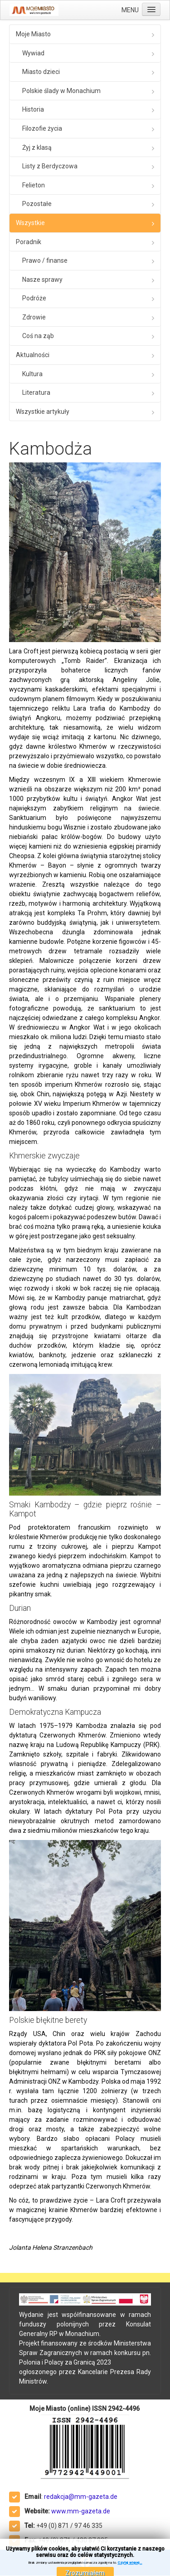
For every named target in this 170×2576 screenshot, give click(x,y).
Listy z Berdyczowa (50, 166)
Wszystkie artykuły (42, 411)
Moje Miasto (33, 34)
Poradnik (28, 241)
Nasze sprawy (42, 279)
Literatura (36, 392)
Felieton (33, 185)
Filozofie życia (42, 128)
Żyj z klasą (37, 147)
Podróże (34, 298)
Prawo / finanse (45, 260)
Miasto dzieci (41, 71)
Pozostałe (37, 203)
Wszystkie (30, 222)
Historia (33, 109)
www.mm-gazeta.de (80, 2511)
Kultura (32, 374)
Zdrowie (34, 317)
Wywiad (33, 53)
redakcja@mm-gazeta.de (80, 2496)
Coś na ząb (38, 335)
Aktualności (32, 354)
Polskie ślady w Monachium (61, 90)
